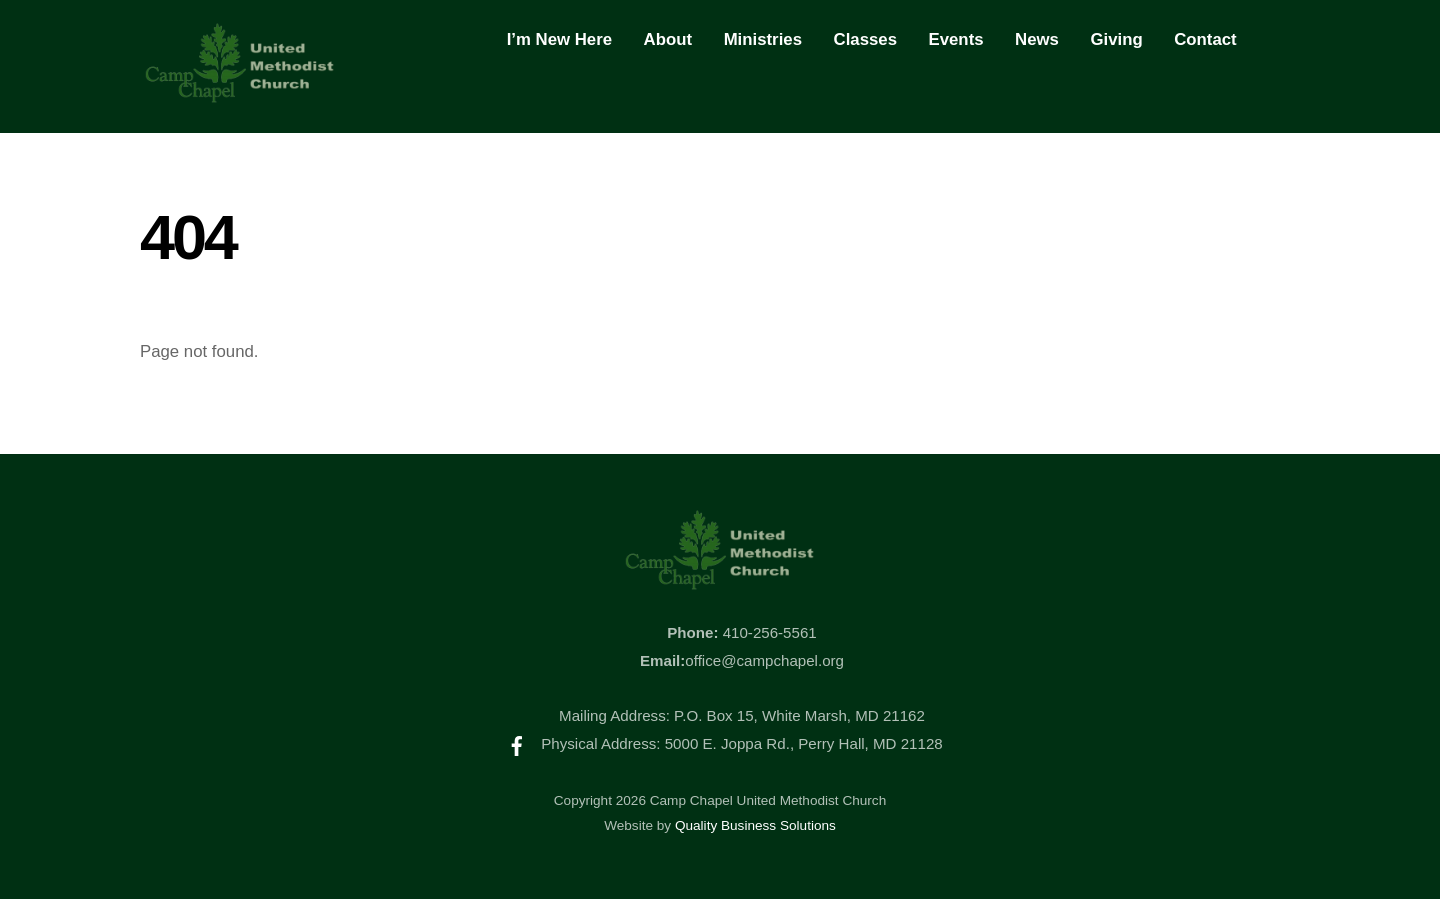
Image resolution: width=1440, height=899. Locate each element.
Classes (865, 39)
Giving (1116, 39)
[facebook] (517, 743)
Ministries (763, 39)
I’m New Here (559, 39)
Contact (1205, 39)
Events (956, 39)
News (1037, 39)
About (668, 39)
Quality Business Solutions (755, 825)
